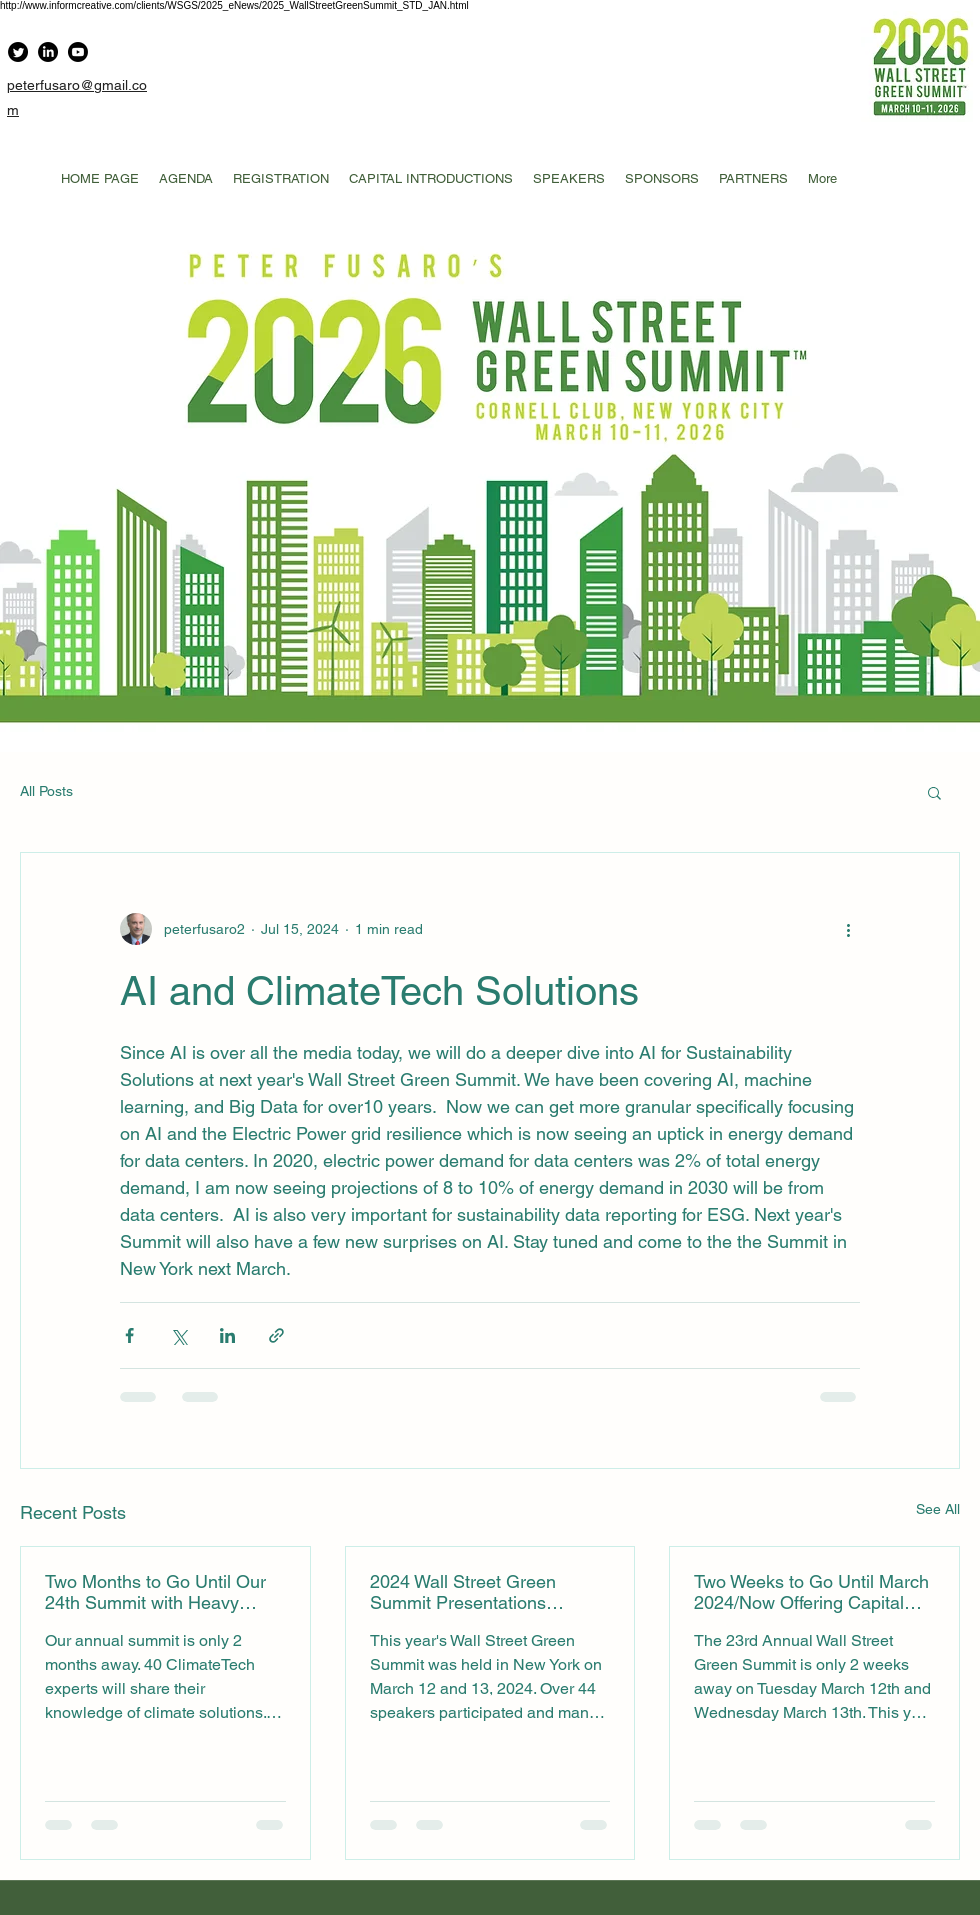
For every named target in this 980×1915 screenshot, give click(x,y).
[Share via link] (276, 1335)
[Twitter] (18, 52)
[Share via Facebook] (129, 1335)
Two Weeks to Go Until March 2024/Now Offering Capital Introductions (811, 1592)
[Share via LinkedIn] (227, 1335)
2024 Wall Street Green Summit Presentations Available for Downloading (473, 1592)
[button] (934, 792)
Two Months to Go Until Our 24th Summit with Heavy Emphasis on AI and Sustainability (155, 1592)
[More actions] (848, 929)
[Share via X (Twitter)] (178, 1335)
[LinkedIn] (48, 52)
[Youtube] (78, 52)
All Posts (46, 791)
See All (938, 1509)
